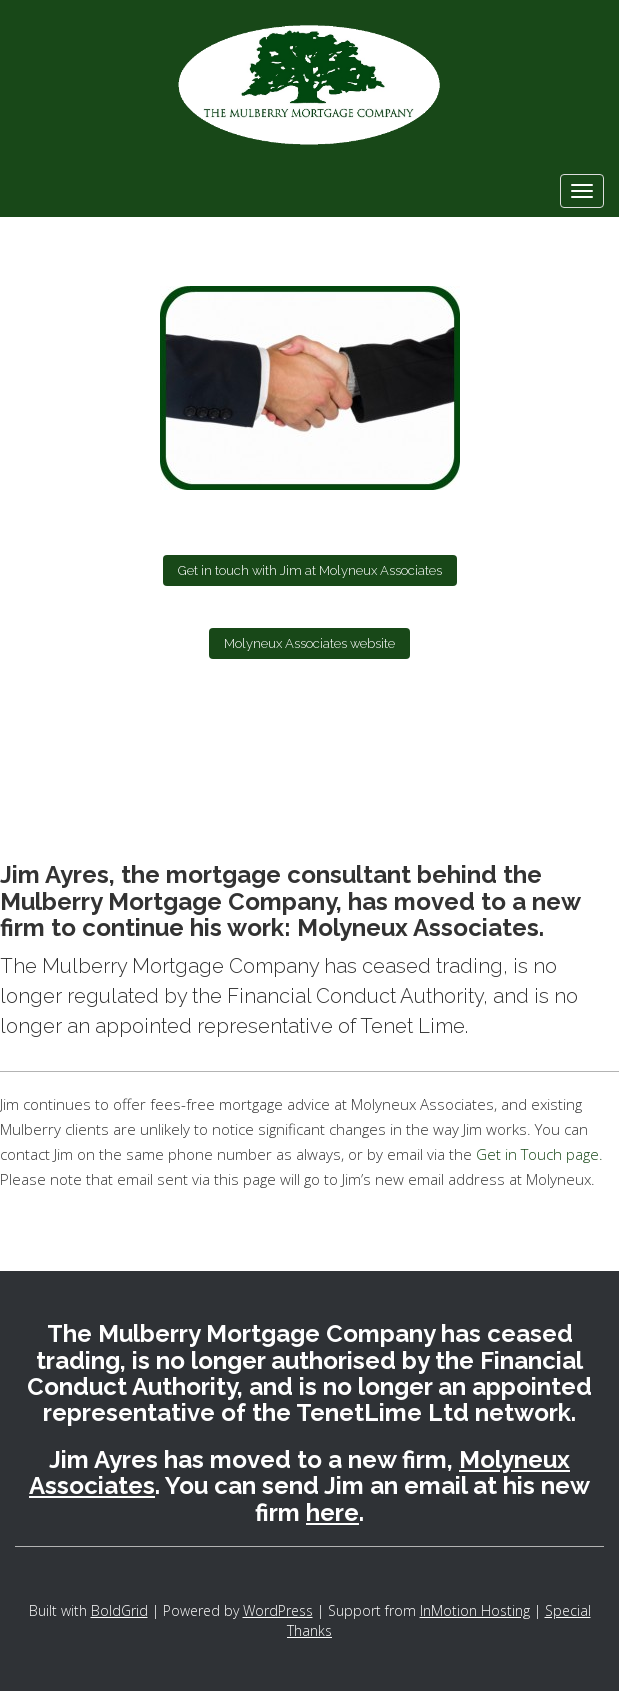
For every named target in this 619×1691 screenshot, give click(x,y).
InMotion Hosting (475, 1610)
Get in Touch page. (537, 1154)
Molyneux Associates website (309, 643)
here (332, 1512)
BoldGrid (119, 1610)
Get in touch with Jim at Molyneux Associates (310, 570)
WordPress (278, 1610)
